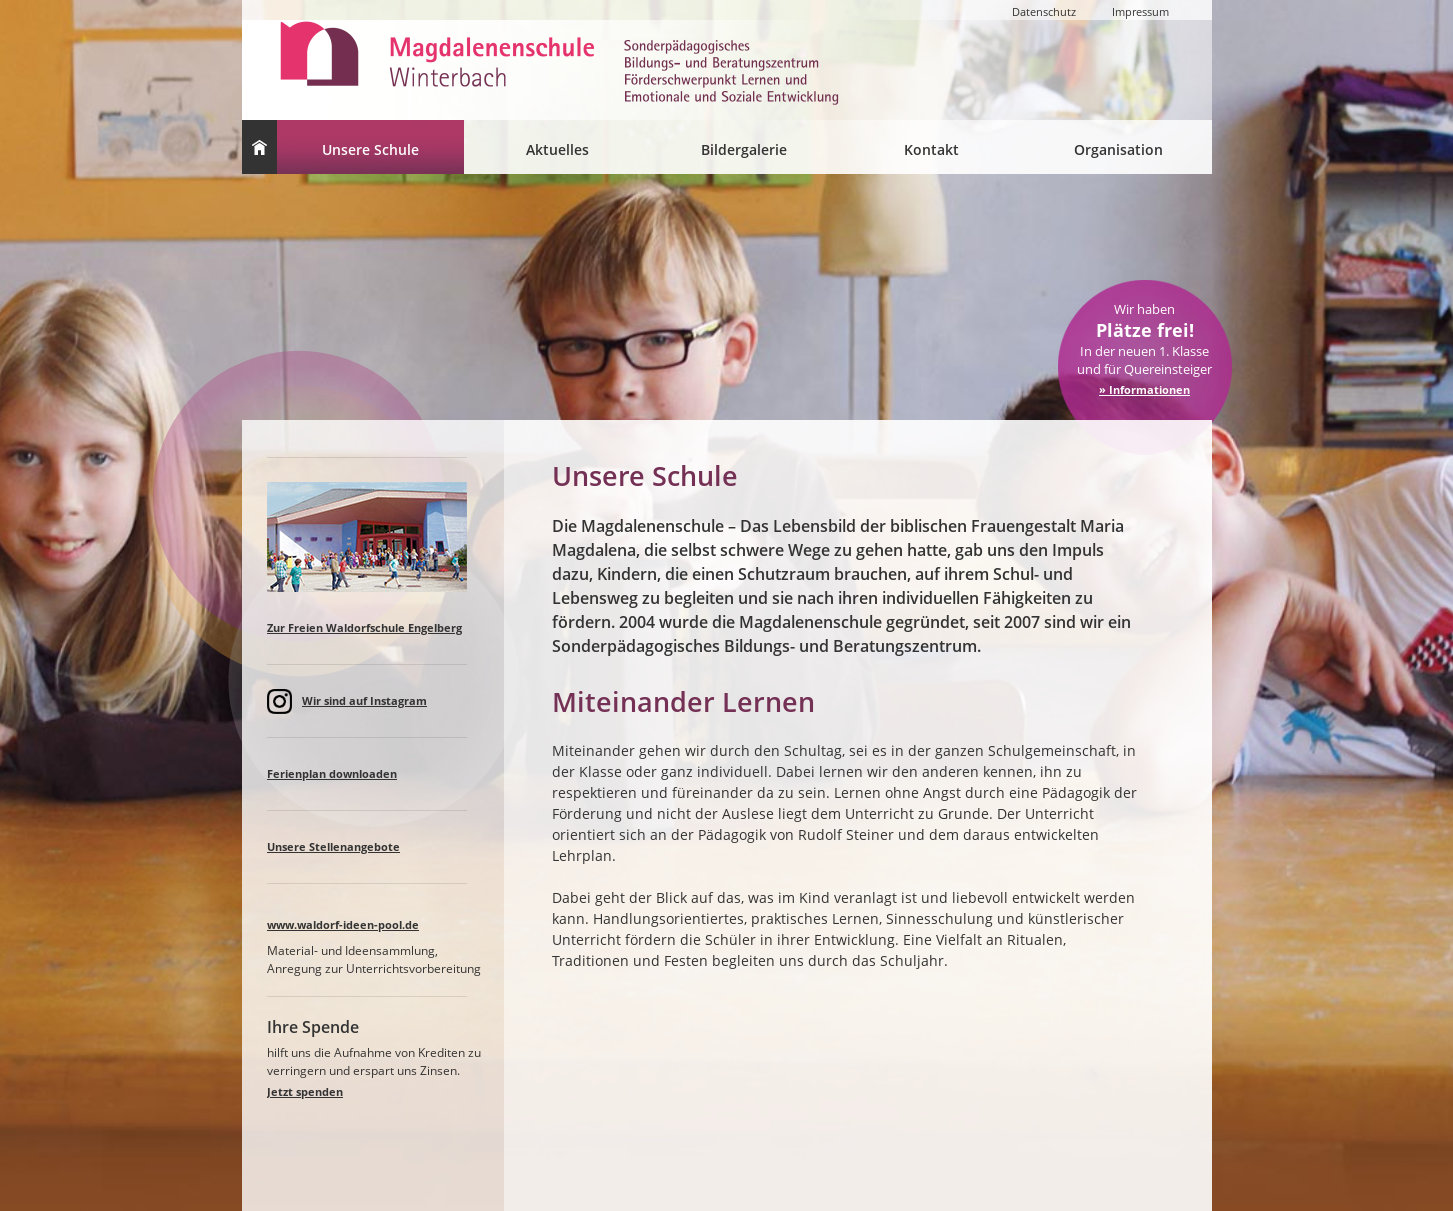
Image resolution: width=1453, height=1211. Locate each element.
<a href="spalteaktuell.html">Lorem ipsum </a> (377, 832)
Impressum (1140, 11)
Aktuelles (557, 149)
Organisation (1118, 149)
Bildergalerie (744, 149)
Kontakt (931, 149)
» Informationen (1144, 389)
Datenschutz (1044, 11)
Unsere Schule (370, 149)
